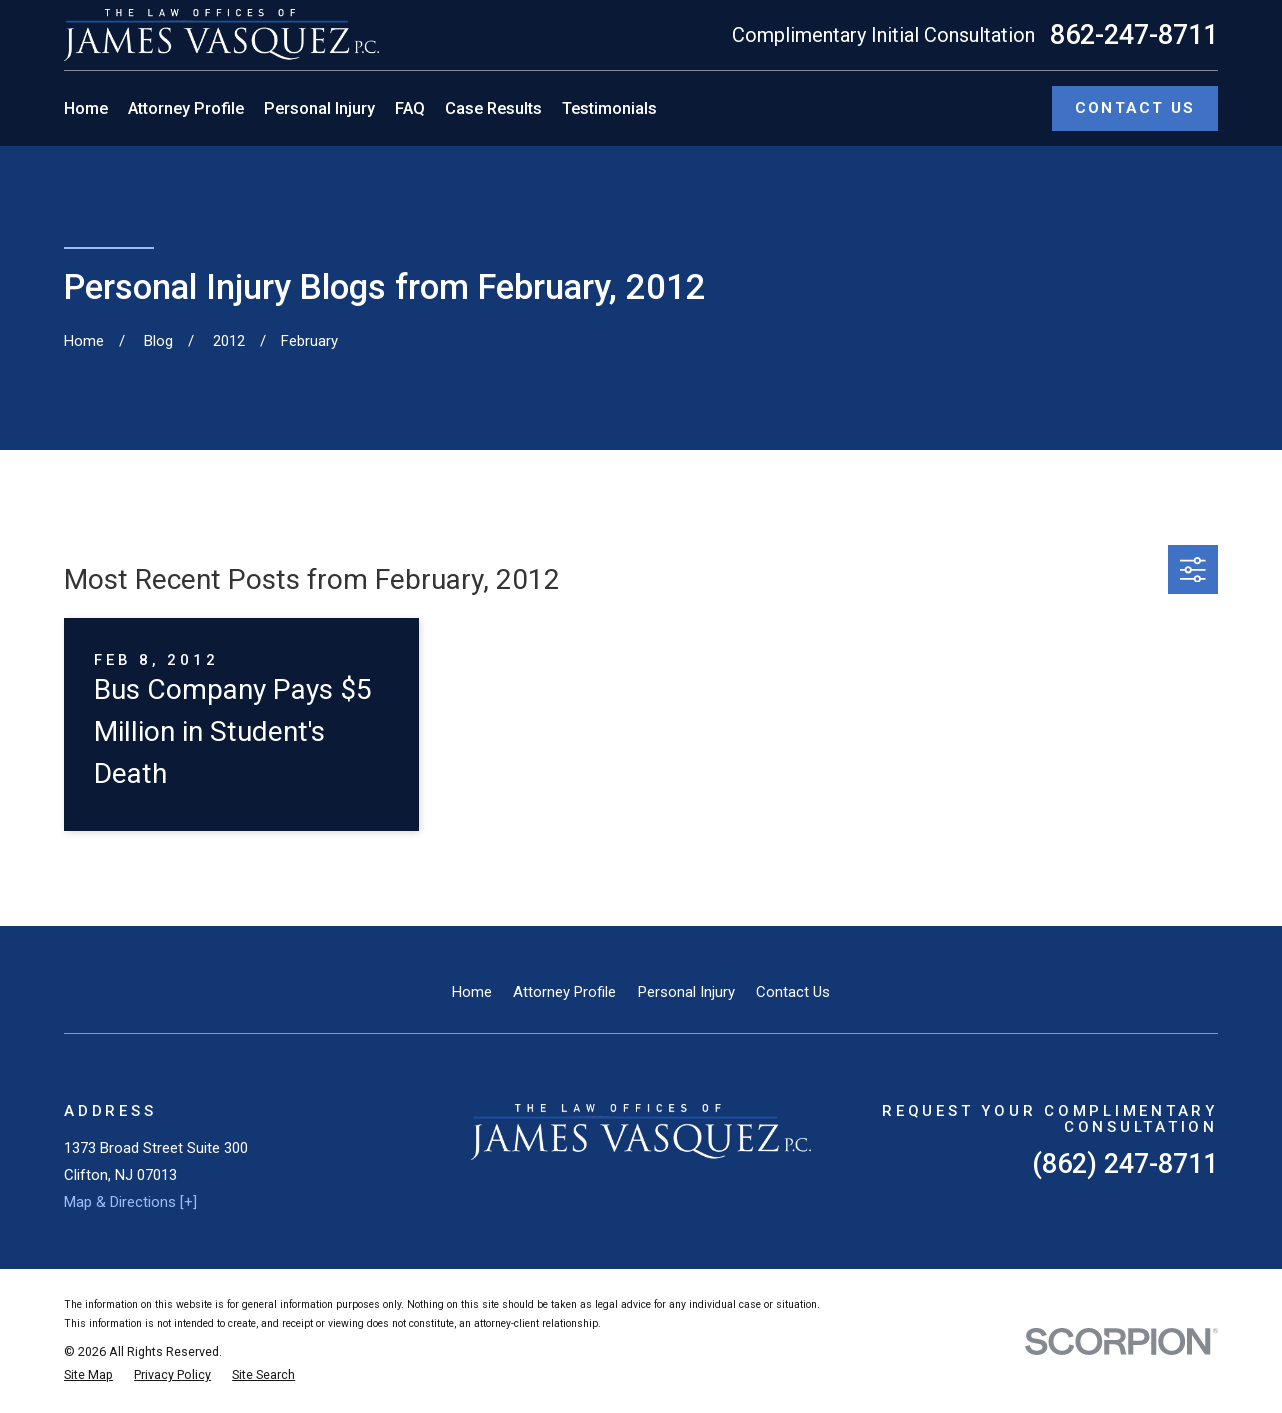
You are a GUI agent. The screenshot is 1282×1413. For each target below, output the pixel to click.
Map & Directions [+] (130, 1202)
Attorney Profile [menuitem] (186, 108)
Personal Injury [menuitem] (319, 108)
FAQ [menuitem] (410, 108)
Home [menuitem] (86, 108)
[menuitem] (88, 1375)
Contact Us (793, 992)
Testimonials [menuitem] (609, 108)
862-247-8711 (1134, 35)
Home (472, 992)
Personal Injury (686, 992)
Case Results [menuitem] (493, 108)
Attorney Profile (564, 992)
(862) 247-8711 (1125, 1164)
